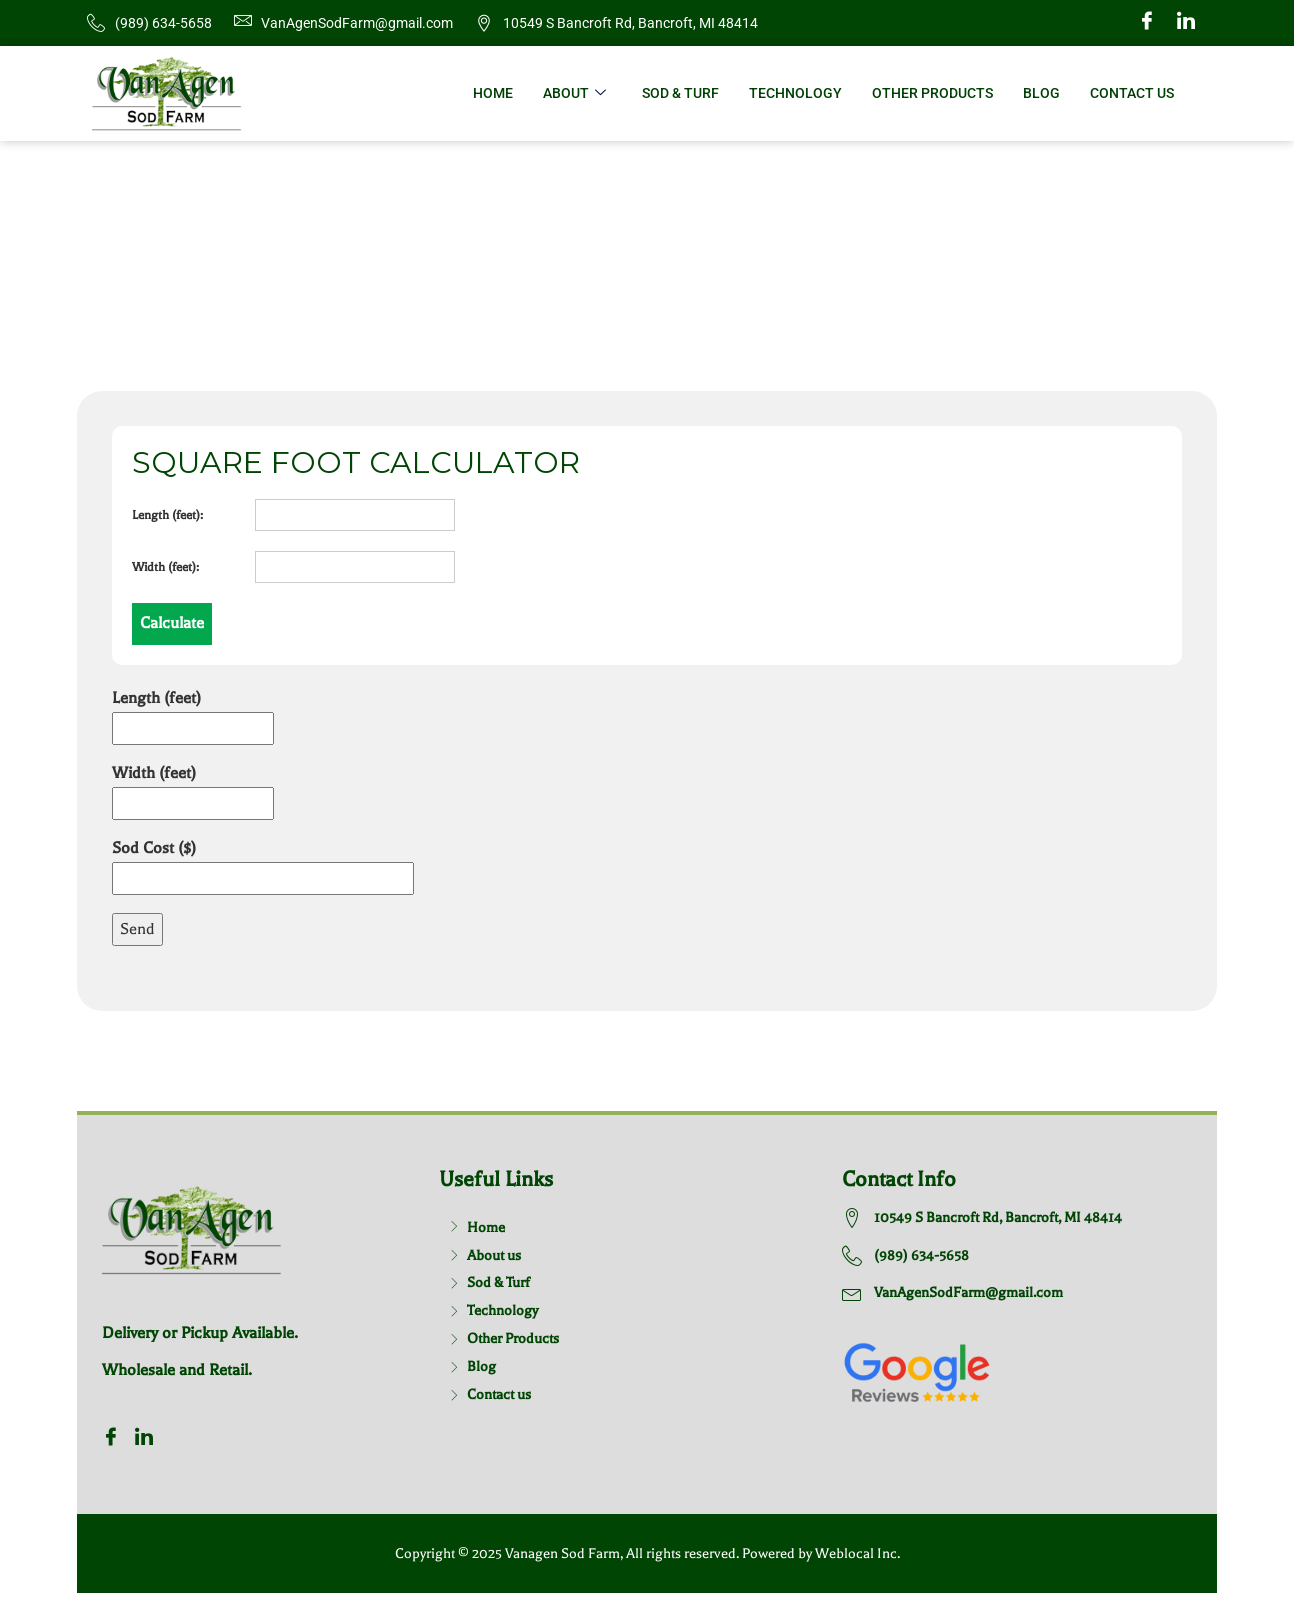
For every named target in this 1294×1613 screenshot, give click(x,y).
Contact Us (1132, 93)
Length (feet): (167, 515)
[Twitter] (1186, 23)
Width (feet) (193, 788)
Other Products (932, 93)
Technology (795, 93)
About (574, 93)
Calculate (172, 623)
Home (493, 93)
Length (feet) (193, 713)
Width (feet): (165, 567)
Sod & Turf (680, 93)
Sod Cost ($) (263, 863)
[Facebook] (1147, 23)
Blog (1041, 93)
